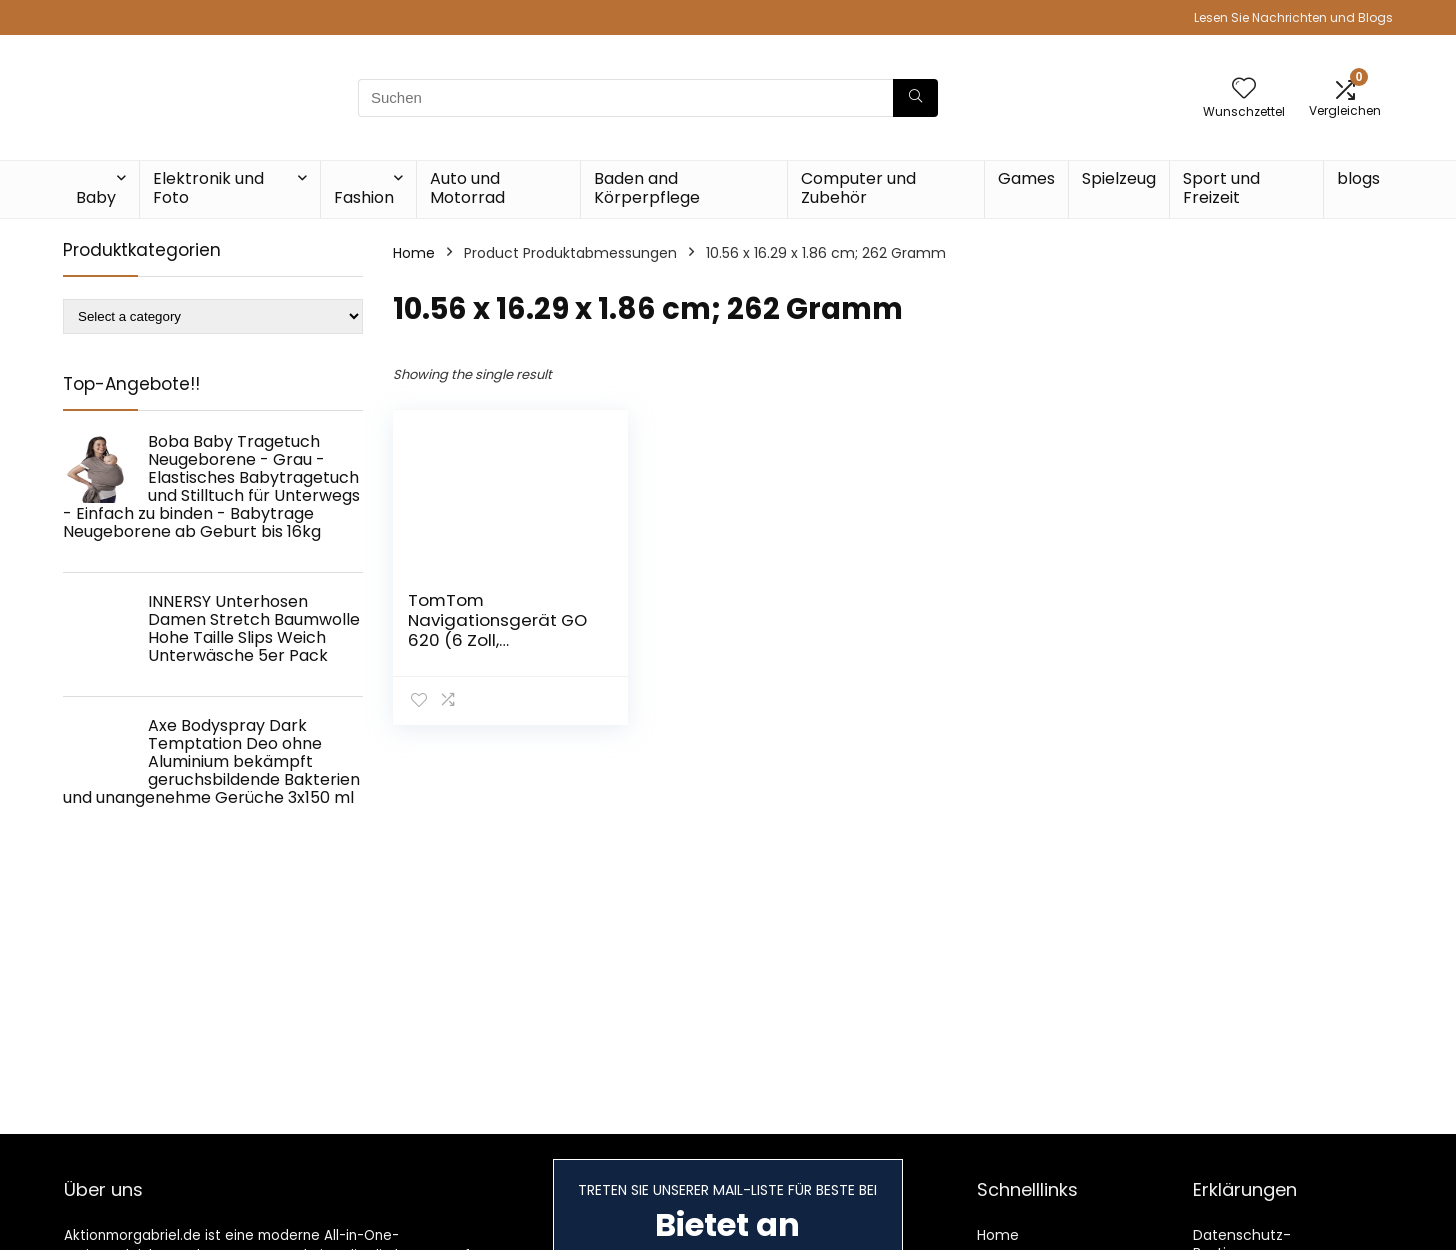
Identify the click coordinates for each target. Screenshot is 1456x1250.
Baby (96, 197)
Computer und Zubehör (858, 188)
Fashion (364, 197)
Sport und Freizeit (1221, 188)
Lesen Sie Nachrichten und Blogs (1293, 17)
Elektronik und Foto (208, 188)
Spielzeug (1119, 178)
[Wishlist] (1244, 89)
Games (1026, 178)
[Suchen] (915, 98)
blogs (1358, 178)
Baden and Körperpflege (647, 188)
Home (414, 253)
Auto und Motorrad (467, 188)
